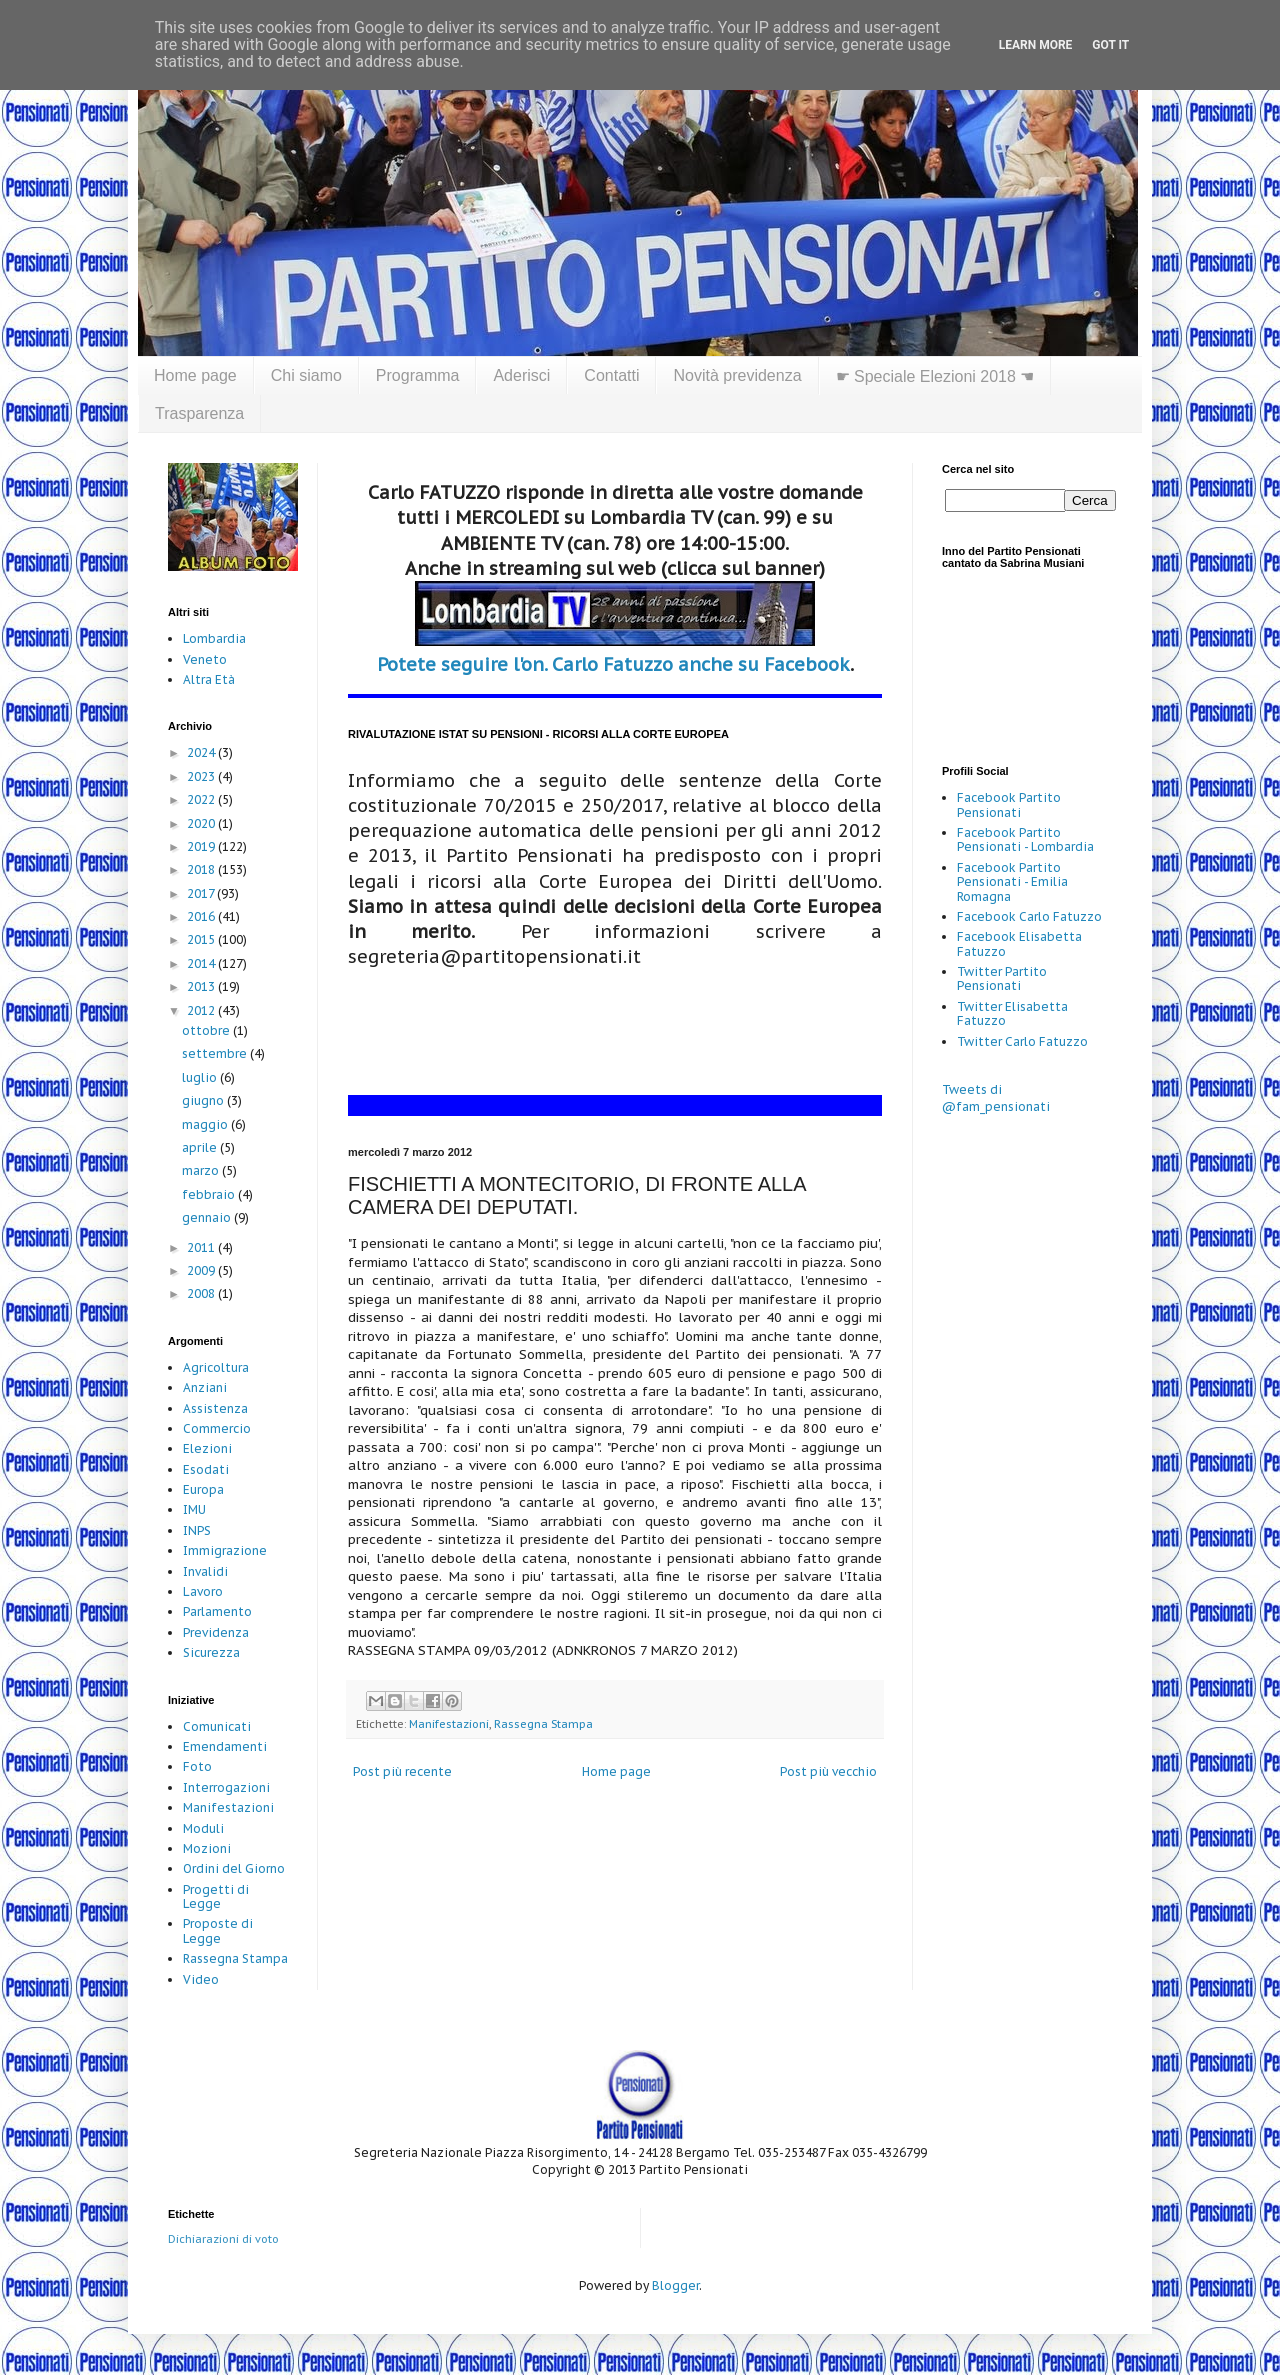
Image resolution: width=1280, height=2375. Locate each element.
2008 (202, 1293)
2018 (202, 869)
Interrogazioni (226, 1787)
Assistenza (215, 1408)
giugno (204, 1100)
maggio (206, 1124)
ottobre (207, 1030)
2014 (202, 963)
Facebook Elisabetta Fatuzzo (1019, 943)
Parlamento (217, 1611)
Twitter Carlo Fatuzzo (1022, 1041)
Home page (195, 375)
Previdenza (216, 1632)
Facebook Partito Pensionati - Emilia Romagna (1012, 882)
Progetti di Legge (216, 1896)
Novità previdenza (737, 375)
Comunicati (217, 1726)
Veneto (205, 659)
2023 (202, 776)
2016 (202, 916)
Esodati (206, 1469)
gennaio (208, 1217)
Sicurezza (211, 1652)
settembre (216, 1053)
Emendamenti (225, 1746)
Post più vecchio (828, 1771)
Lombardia (214, 638)
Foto (197, 1766)
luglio (201, 1077)
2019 (202, 846)
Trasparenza (199, 413)
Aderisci (521, 375)
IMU (194, 1509)
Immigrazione (225, 1550)
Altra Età (209, 679)
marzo (202, 1170)
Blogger (675, 2285)
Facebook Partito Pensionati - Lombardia (1025, 839)
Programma (418, 375)
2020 (202, 823)
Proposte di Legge (218, 1930)
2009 (202, 1270)
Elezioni (207, 1448)
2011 (202, 1247)
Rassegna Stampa (543, 1724)
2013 (202, 986)
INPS (197, 1530)
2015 (202, 939)
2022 (202, 799)
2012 (202, 1010)
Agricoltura (216, 1367)
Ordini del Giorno (234, 1868)
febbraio (210, 1194)
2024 (202, 752)
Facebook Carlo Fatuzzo (1029, 916)
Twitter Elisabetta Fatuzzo (1012, 1013)
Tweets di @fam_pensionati (996, 1098)
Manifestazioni (449, 1724)
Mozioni (207, 1848)
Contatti (611, 375)
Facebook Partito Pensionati (1009, 804)
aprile (201, 1147)
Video (201, 1979)
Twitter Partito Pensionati (1002, 978)
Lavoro (203, 1591)
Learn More (1036, 45)
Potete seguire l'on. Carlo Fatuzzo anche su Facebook (613, 664)
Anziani (205, 1387)
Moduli (203, 1828)
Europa (203, 1489)
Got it (1110, 45)
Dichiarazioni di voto (223, 2239)
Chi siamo (306, 375)
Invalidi (205, 1571)
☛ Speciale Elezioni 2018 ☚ (935, 376)
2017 (202, 893)
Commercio (217, 1428)
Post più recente (402, 1771)
